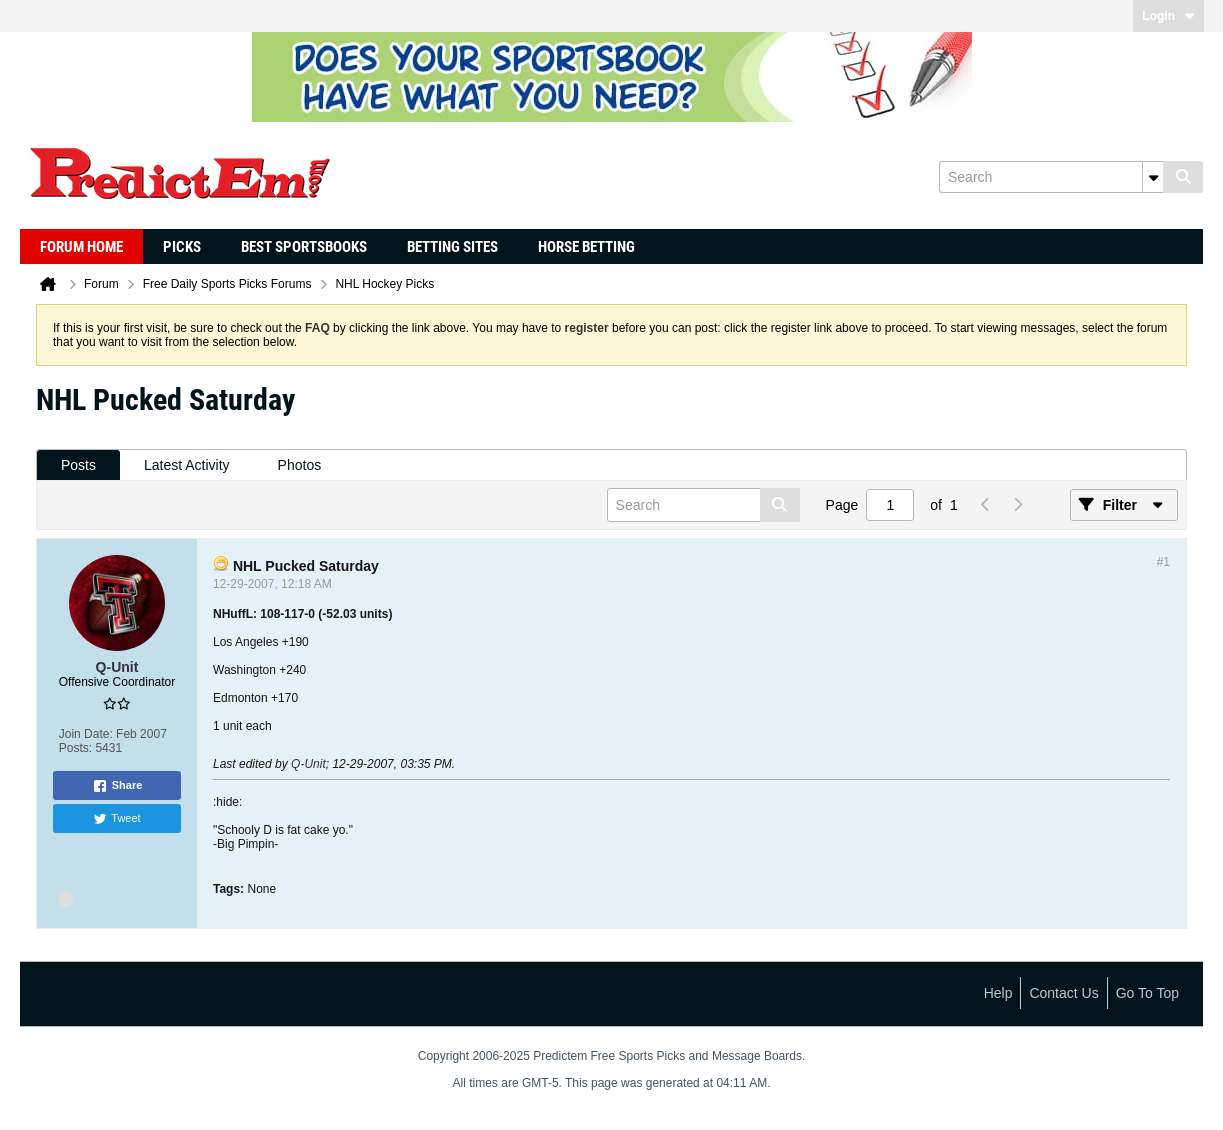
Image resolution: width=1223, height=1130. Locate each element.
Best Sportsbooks (304, 247)
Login (1168, 16)
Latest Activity (187, 465)
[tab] (78, 465)
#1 (1163, 562)
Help (998, 993)
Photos (300, 465)
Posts (78, 465)
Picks (182, 247)
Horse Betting (586, 247)
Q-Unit (308, 764)
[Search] (1051, 177)
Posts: (75, 748)
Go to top (1147, 993)
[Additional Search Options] (1153, 177)
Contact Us (1063, 993)
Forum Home (81, 247)
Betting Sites (452, 247)
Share (117, 786)
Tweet (116, 819)
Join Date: (86, 734)
